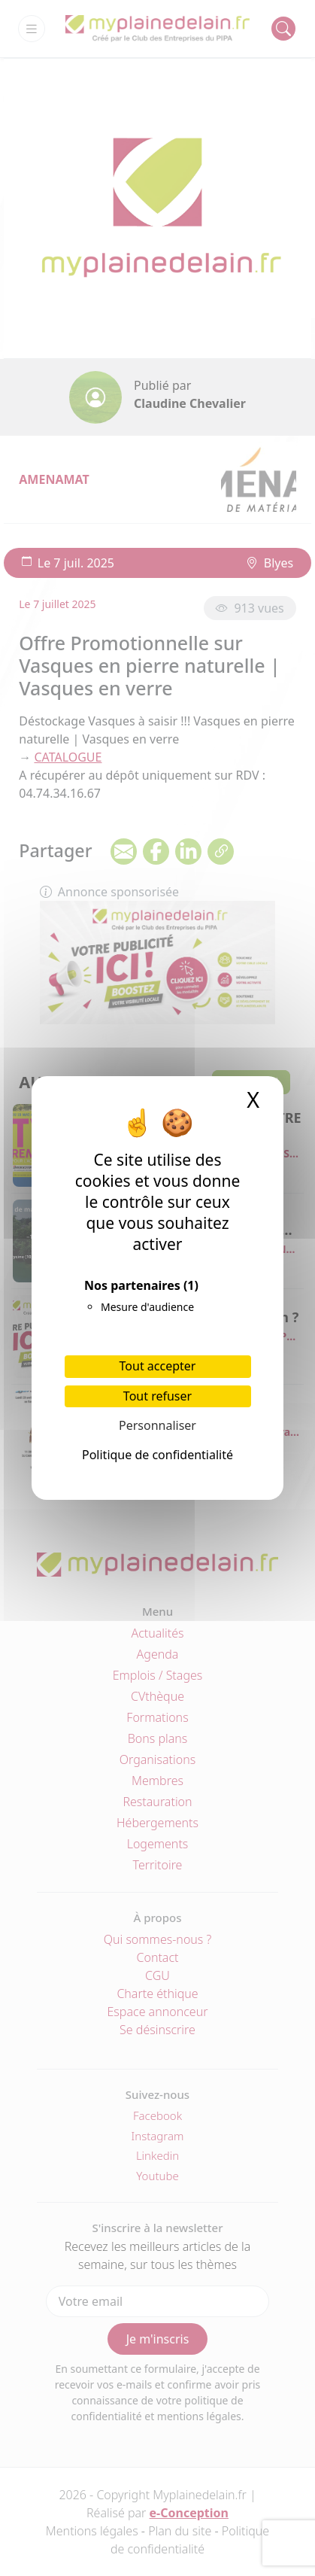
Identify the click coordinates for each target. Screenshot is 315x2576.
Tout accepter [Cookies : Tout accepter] (158, 1366)
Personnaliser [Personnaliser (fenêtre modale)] (157, 1425)
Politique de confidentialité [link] (157, 1454)
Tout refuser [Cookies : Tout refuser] (157, 1396)
